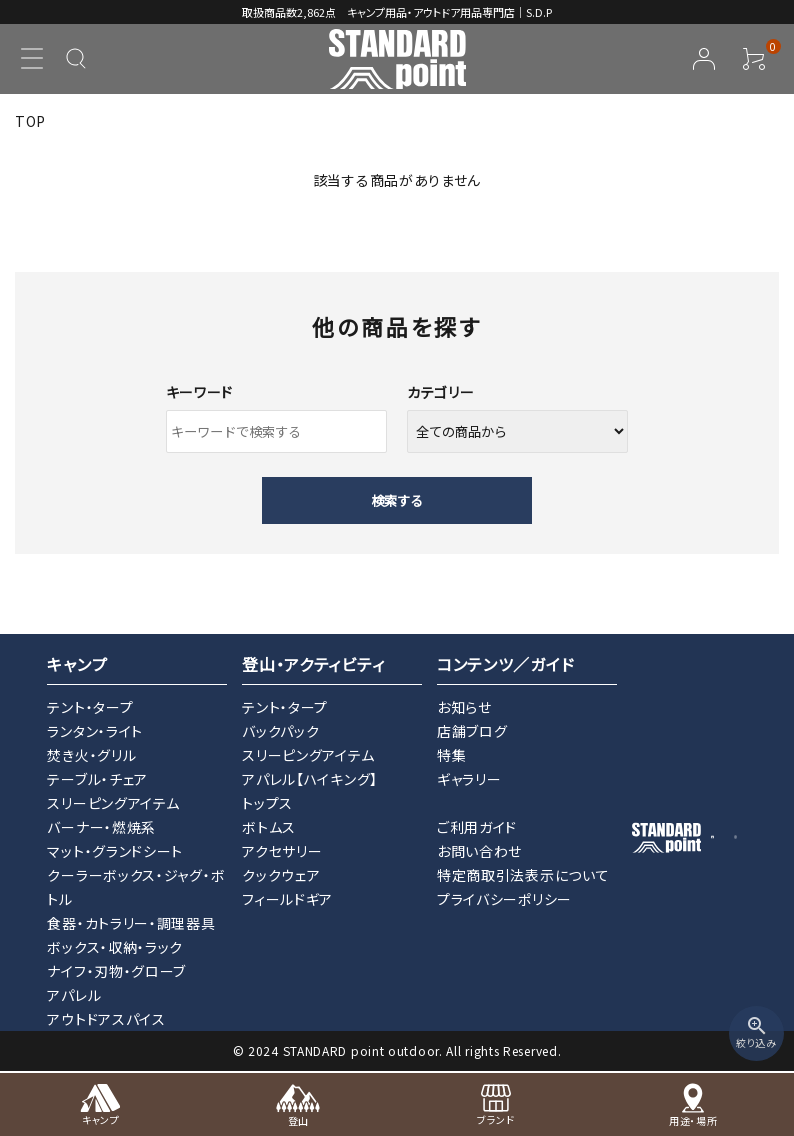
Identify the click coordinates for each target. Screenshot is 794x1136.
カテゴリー (441, 392)
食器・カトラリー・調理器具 (131, 923)
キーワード (200, 392)
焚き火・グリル (91, 755)
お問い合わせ (479, 851)
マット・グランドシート (115, 851)
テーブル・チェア (97, 779)
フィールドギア (287, 899)
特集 (451, 755)
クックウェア (281, 875)
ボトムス (269, 827)
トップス (267, 803)
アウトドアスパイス (106, 1019)
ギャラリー (469, 779)
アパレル (74, 995)
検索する (397, 500)
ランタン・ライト (95, 731)
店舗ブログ (472, 731)
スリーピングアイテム (113, 803)
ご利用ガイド (477, 827)
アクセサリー (282, 851)
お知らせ (464, 707)
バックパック (280, 731)
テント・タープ (90, 707)
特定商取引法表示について (523, 875)
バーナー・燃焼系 (101, 827)
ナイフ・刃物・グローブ (116, 971)
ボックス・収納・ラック (115, 947)
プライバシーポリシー (504, 899)
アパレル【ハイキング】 (310, 779)
